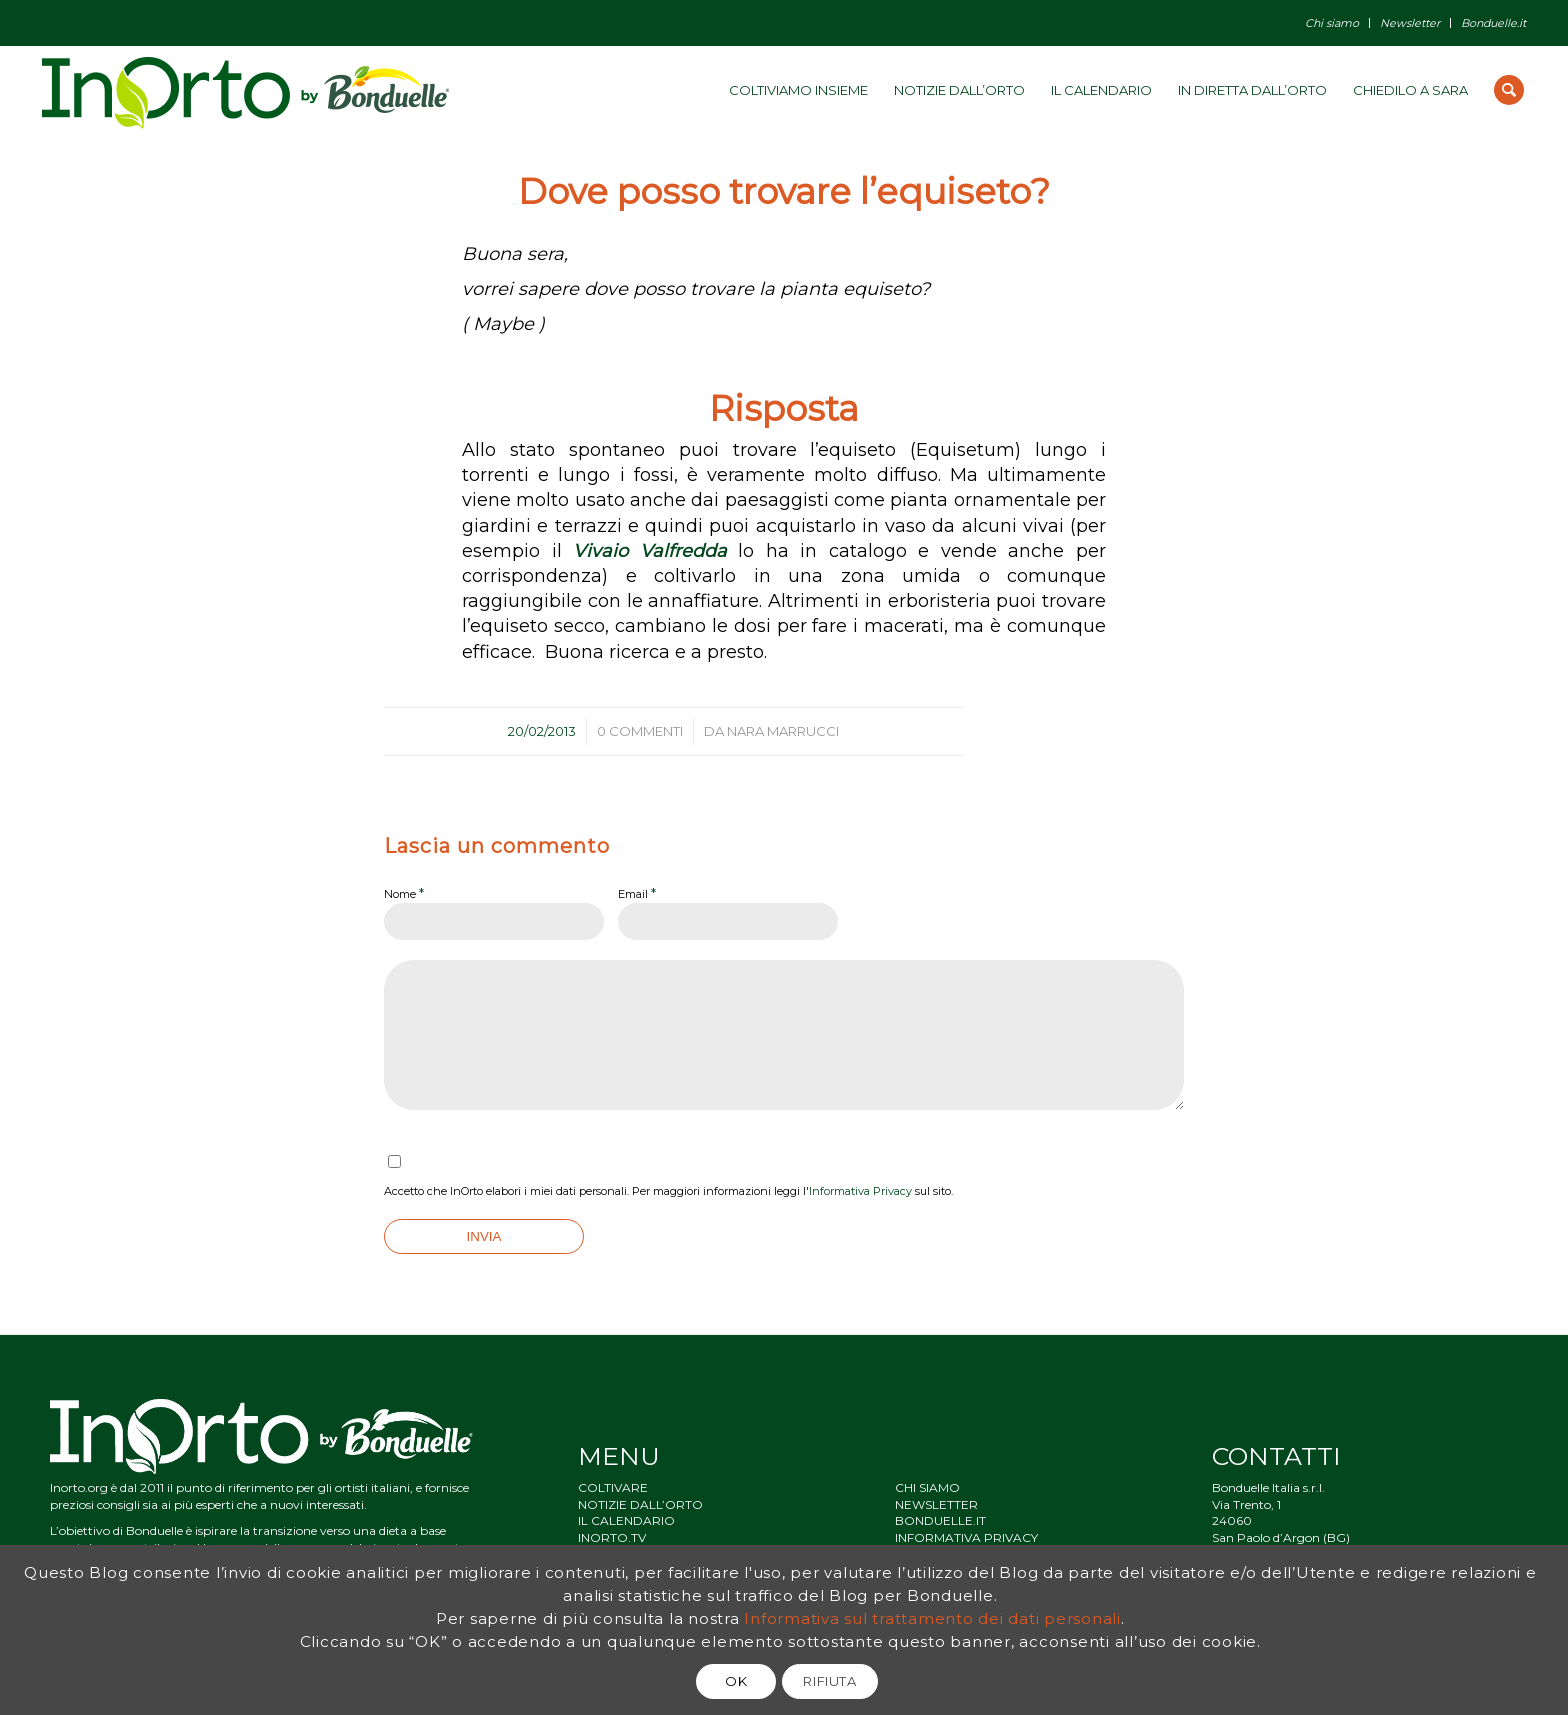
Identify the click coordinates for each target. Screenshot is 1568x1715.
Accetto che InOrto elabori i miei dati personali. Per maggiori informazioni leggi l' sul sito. (668, 1191)
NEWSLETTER (936, 1504)
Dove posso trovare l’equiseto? (784, 191)
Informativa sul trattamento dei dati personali (932, 1618)
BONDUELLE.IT (940, 1520)
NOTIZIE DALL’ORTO (640, 1504)
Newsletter (1410, 23)
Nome (404, 893)
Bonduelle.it (1493, 23)
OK (736, 1681)
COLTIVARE (613, 1487)
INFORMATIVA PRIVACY (966, 1537)
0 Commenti (640, 731)
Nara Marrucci (783, 731)
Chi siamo (1332, 23)
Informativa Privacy (860, 1191)
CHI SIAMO (927, 1487)
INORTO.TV (612, 1537)
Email (637, 893)
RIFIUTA (830, 1681)
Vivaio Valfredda (650, 551)
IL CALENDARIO (626, 1520)
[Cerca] (1509, 90)
